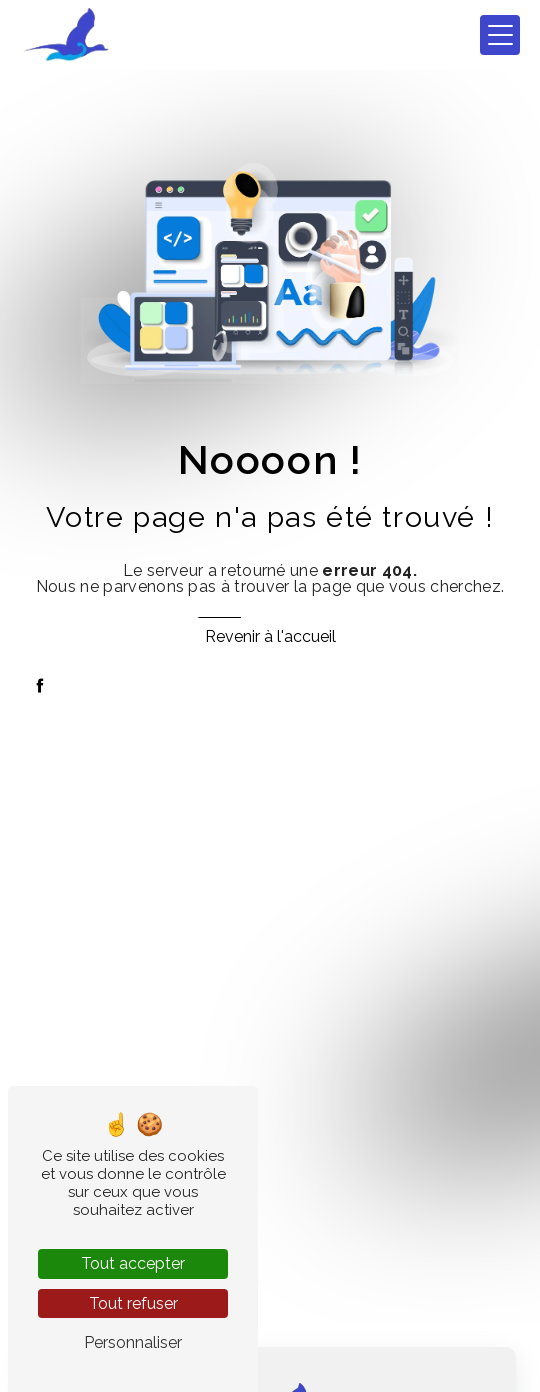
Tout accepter (133, 1263)
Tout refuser (133, 1303)
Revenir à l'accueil (270, 636)
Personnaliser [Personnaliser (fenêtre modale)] (133, 1342)
